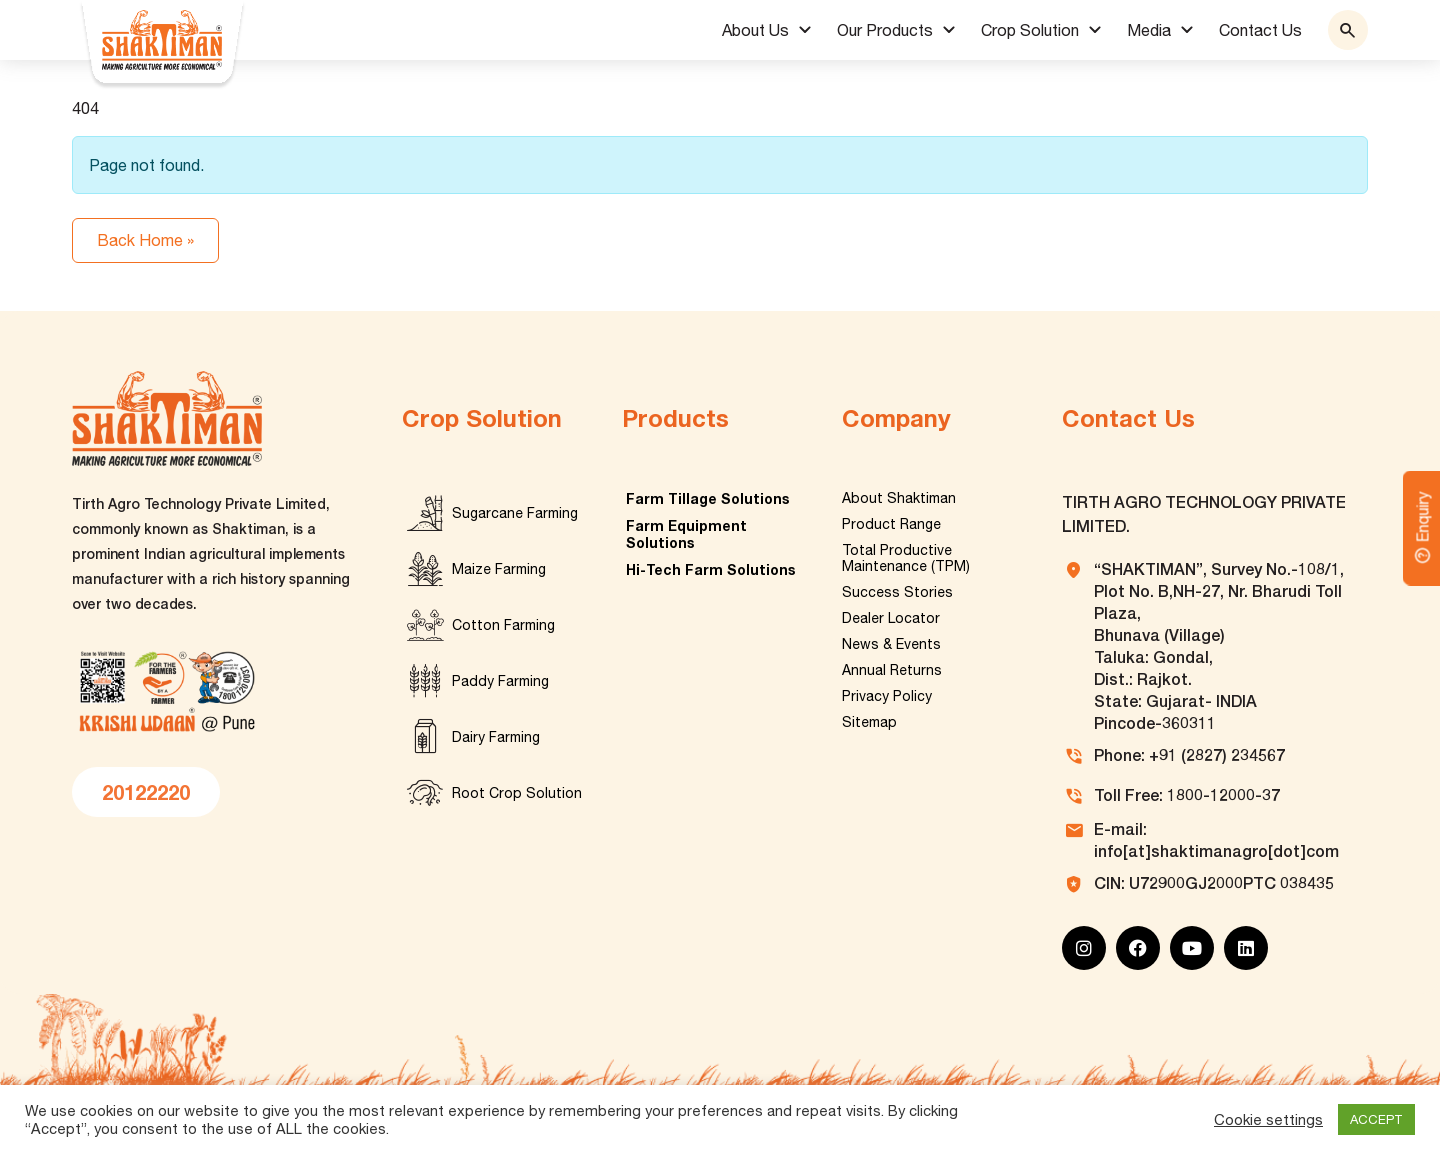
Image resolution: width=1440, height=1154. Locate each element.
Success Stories (897, 592)
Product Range (891, 524)
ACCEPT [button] (1376, 1119)
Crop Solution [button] (1030, 30)
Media (1149, 30)
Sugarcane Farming (515, 513)
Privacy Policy (887, 696)
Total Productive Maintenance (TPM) (906, 558)
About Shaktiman (899, 498)
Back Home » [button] (145, 240)
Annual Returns (892, 670)
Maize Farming (499, 569)
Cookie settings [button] (1268, 1119)
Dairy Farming (496, 737)
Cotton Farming (503, 625)
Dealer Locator (891, 618)
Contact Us (1260, 30)
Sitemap (869, 722)
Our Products (885, 30)
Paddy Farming (500, 681)
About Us (755, 30)
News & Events (891, 644)
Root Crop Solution (517, 793)
